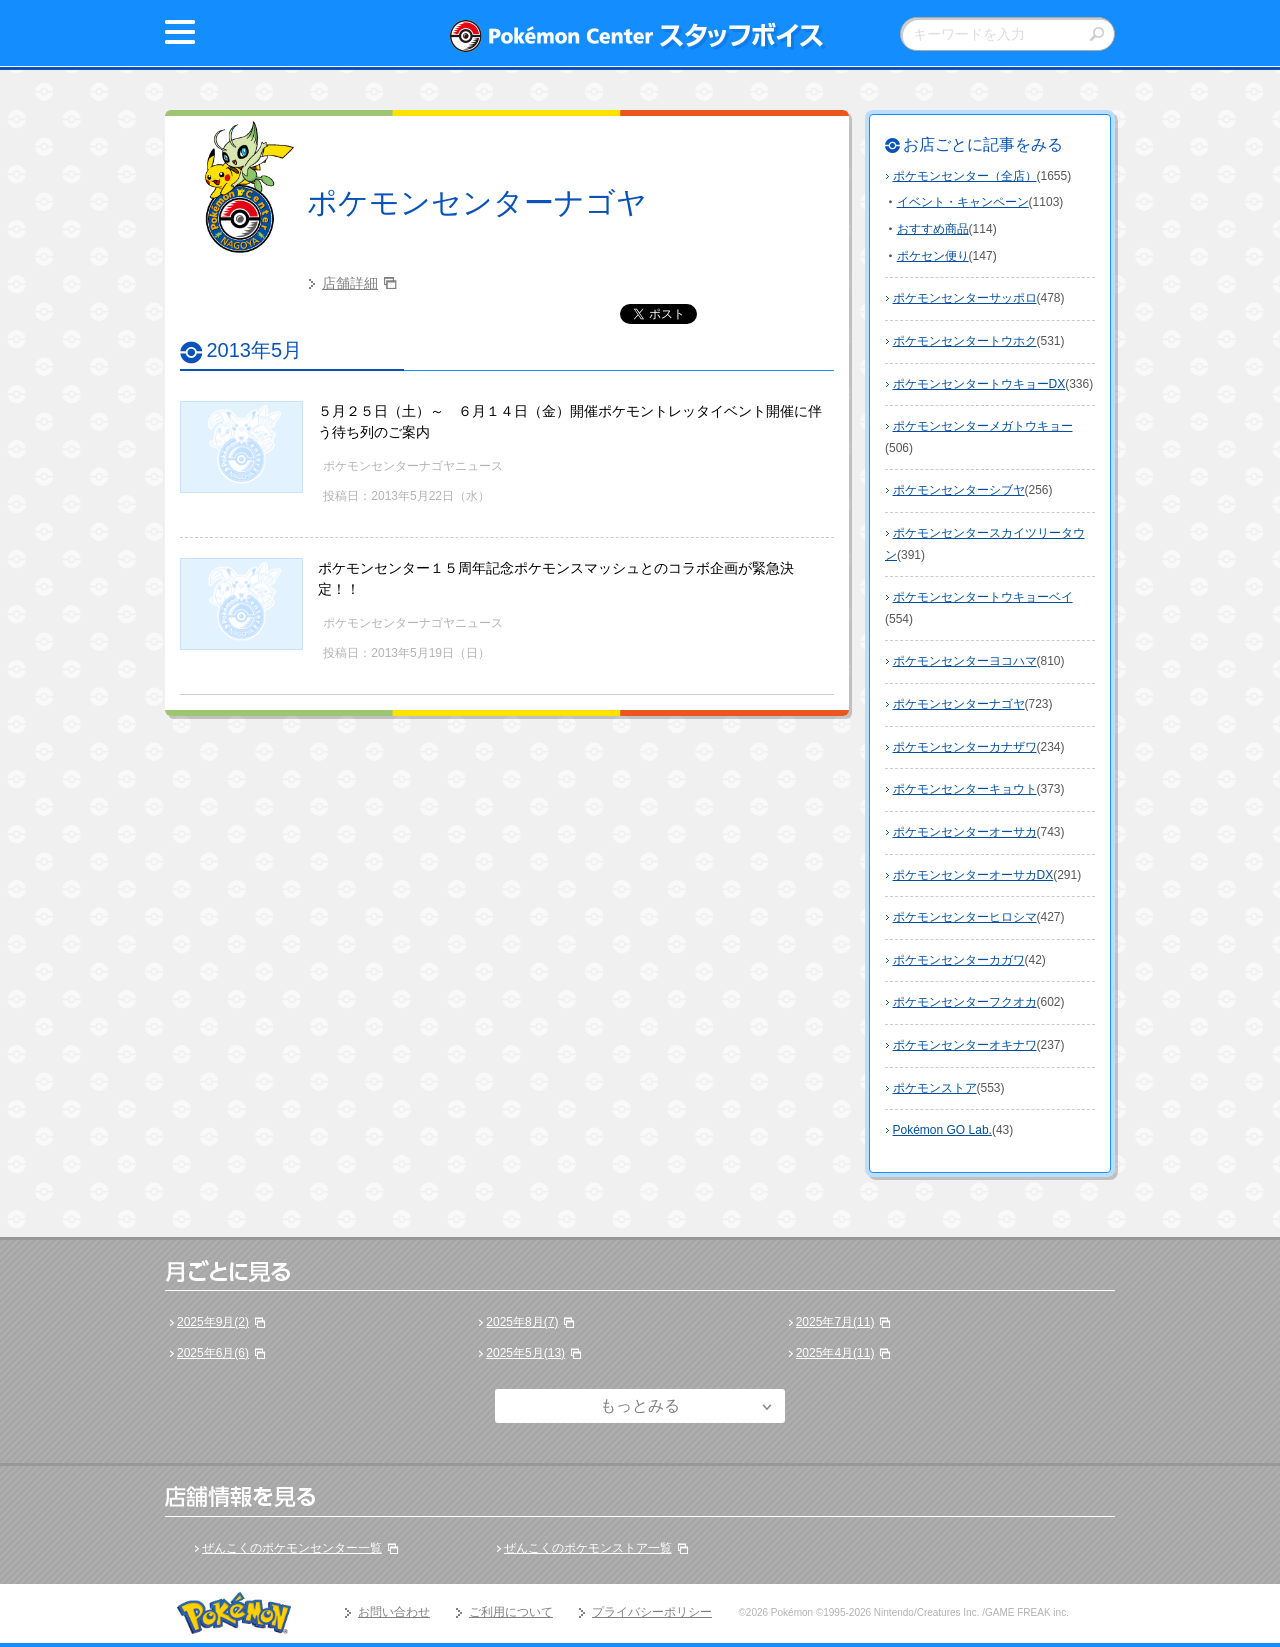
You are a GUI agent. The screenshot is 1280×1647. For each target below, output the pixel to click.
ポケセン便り (933, 256)
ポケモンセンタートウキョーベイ (983, 597)
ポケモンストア (935, 1088)
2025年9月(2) (213, 1322)
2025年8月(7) (522, 1322)
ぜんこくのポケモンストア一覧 (588, 1548)
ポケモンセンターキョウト (965, 789)
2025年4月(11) (835, 1353)
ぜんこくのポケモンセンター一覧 (292, 1548)
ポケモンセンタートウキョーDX (979, 384)
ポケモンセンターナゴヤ (477, 202)
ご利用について (511, 1612)
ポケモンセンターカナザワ (965, 747)
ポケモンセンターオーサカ (965, 832)
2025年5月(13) (525, 1353)
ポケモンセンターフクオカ (965, 1002)
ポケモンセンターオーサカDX (973, 875)
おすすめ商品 (933, 229)
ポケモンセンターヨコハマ (965, 661)
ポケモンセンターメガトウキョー (983, 426)
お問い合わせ (394, 1612)
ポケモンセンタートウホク (965, 341)
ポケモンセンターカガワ (959, 960)
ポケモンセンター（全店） (965, 176)
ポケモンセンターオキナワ (965, 1045)
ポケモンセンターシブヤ (959, 490)
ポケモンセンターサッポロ (965, 298)
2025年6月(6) (213, 1353)
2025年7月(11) (835, 1322)
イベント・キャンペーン (963, 202)
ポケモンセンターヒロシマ (965, 917)
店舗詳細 (350, 283)
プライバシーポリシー (652, 1612)
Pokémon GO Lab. (942, 1130)
